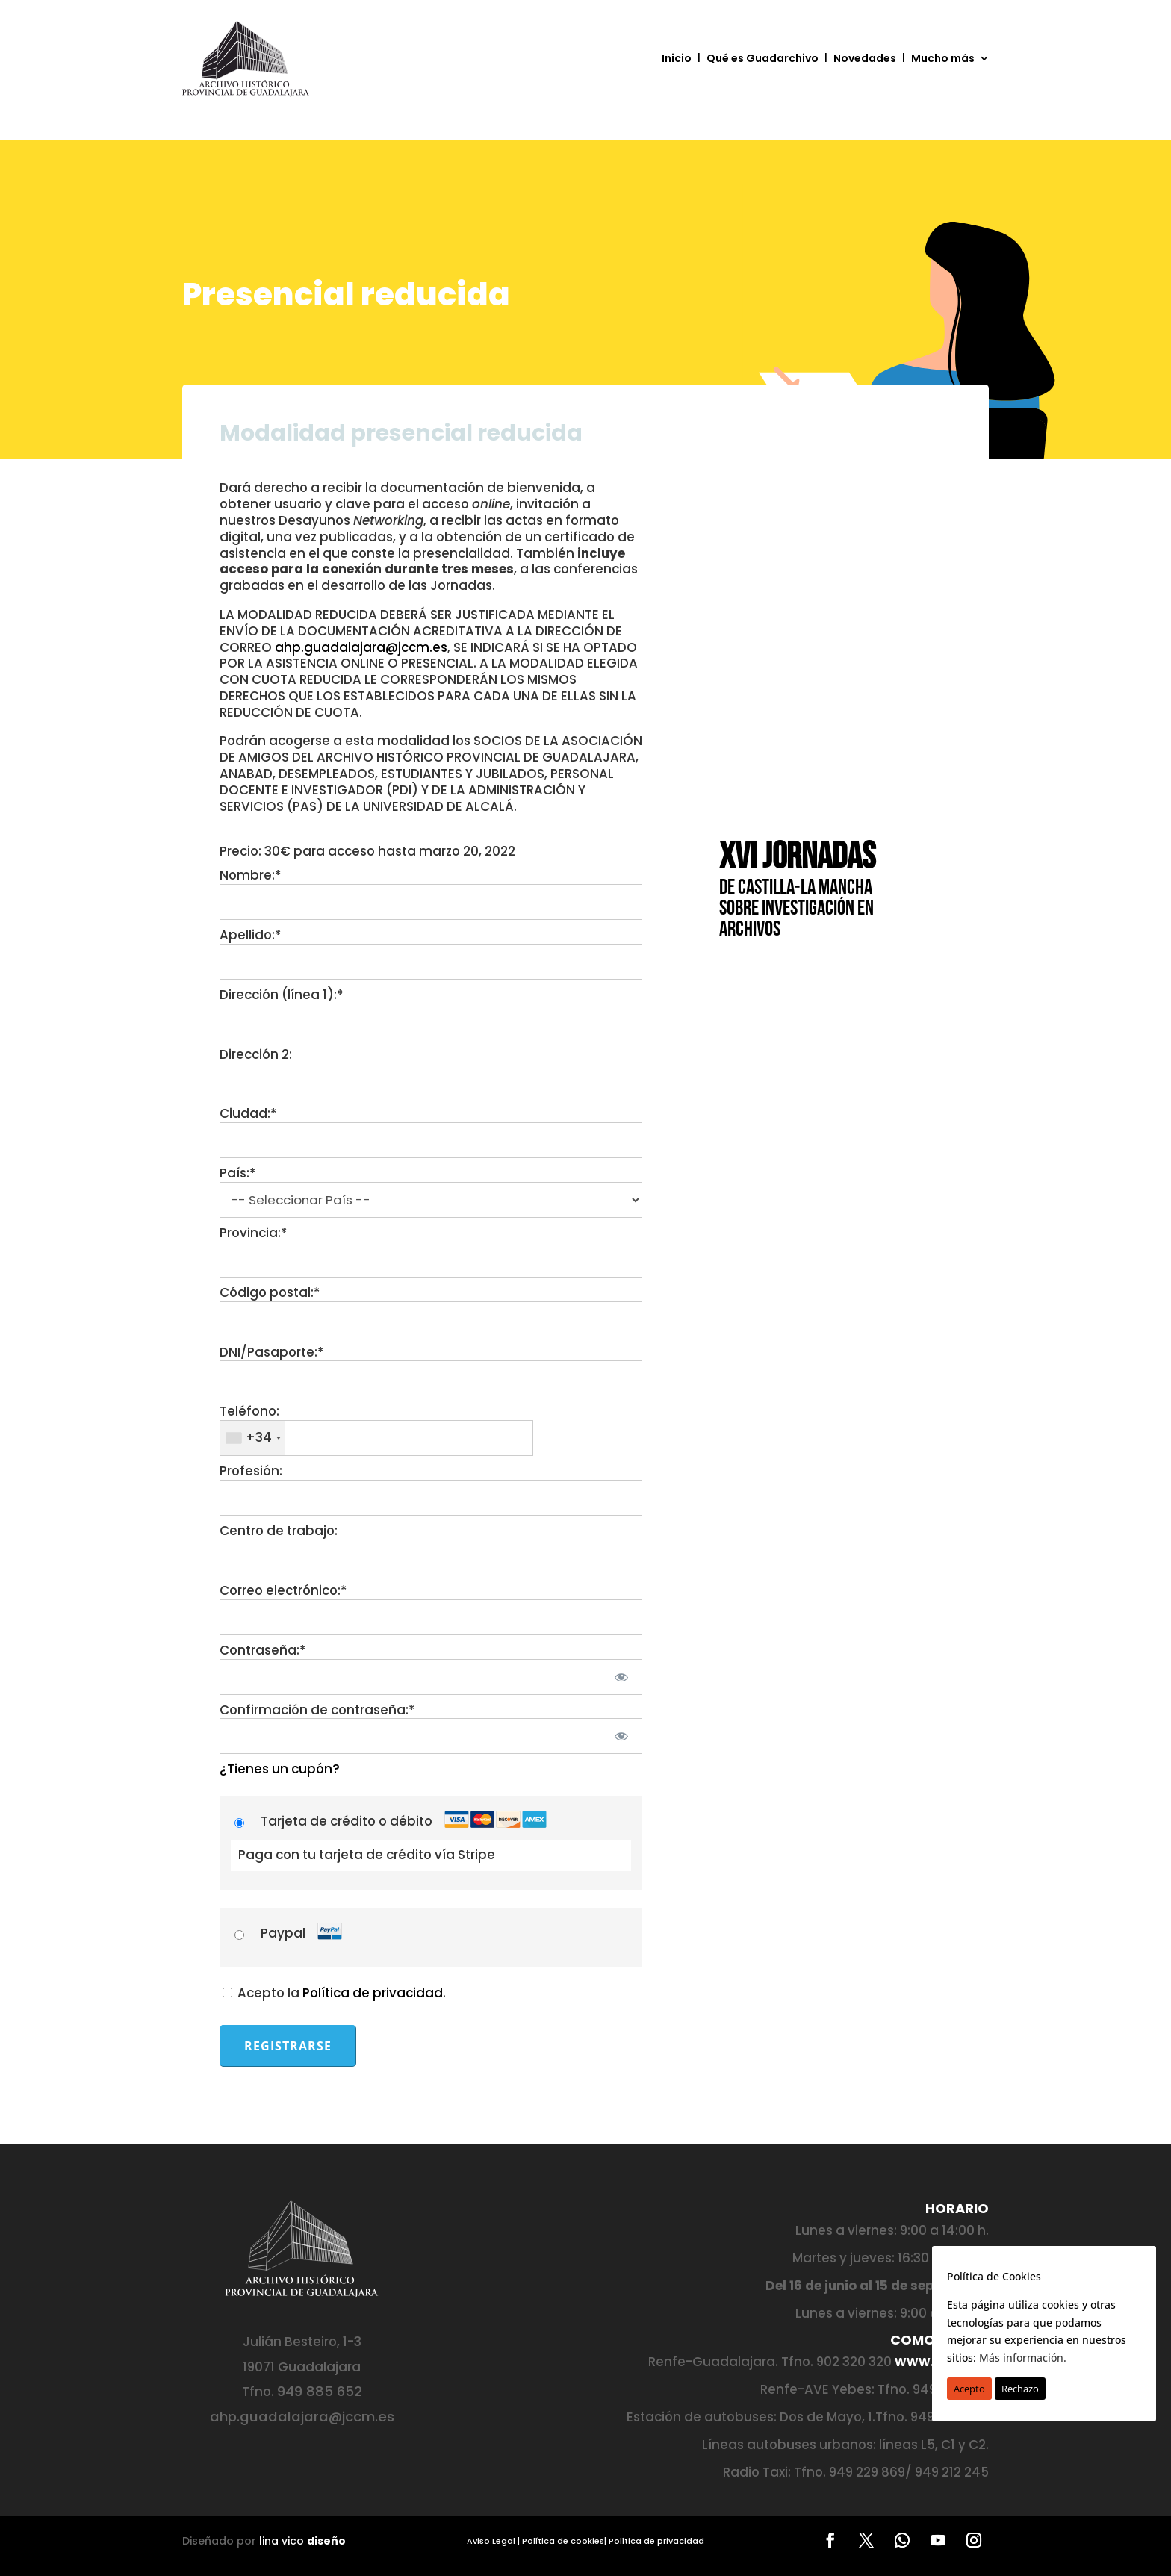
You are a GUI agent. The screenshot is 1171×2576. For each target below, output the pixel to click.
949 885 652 (319, 2391)
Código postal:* (270, 1292)
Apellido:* (250, 935)
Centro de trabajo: (279, 1531)
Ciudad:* (248, 1113)
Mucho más (943, 58)
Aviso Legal (491, 2541)
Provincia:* (253, 1233)
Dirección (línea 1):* (281, 995)
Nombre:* (250, 875)
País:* (237, 1173)
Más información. (1022, 2358)
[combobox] (252, 1438)
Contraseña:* (262, 1650)
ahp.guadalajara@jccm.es (361, 647)
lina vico (302, 2540)
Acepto (969, 2388)
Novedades (864, 58)
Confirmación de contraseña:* (317, 1710)
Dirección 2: (256, 1054)
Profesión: (251, 1471)
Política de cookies (563, 2541)
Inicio (677, 58)
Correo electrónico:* (283, 1590)
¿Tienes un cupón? (280, 1769)
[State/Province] (431, 1260)
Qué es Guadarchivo (762, 58)
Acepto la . (334, 1993)
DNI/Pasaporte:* (271, 1352)
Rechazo (1020, 2388)
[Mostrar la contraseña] (621, 1677)
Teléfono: (249, 1411)
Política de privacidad (372, 1993)
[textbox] (376, 1438)
